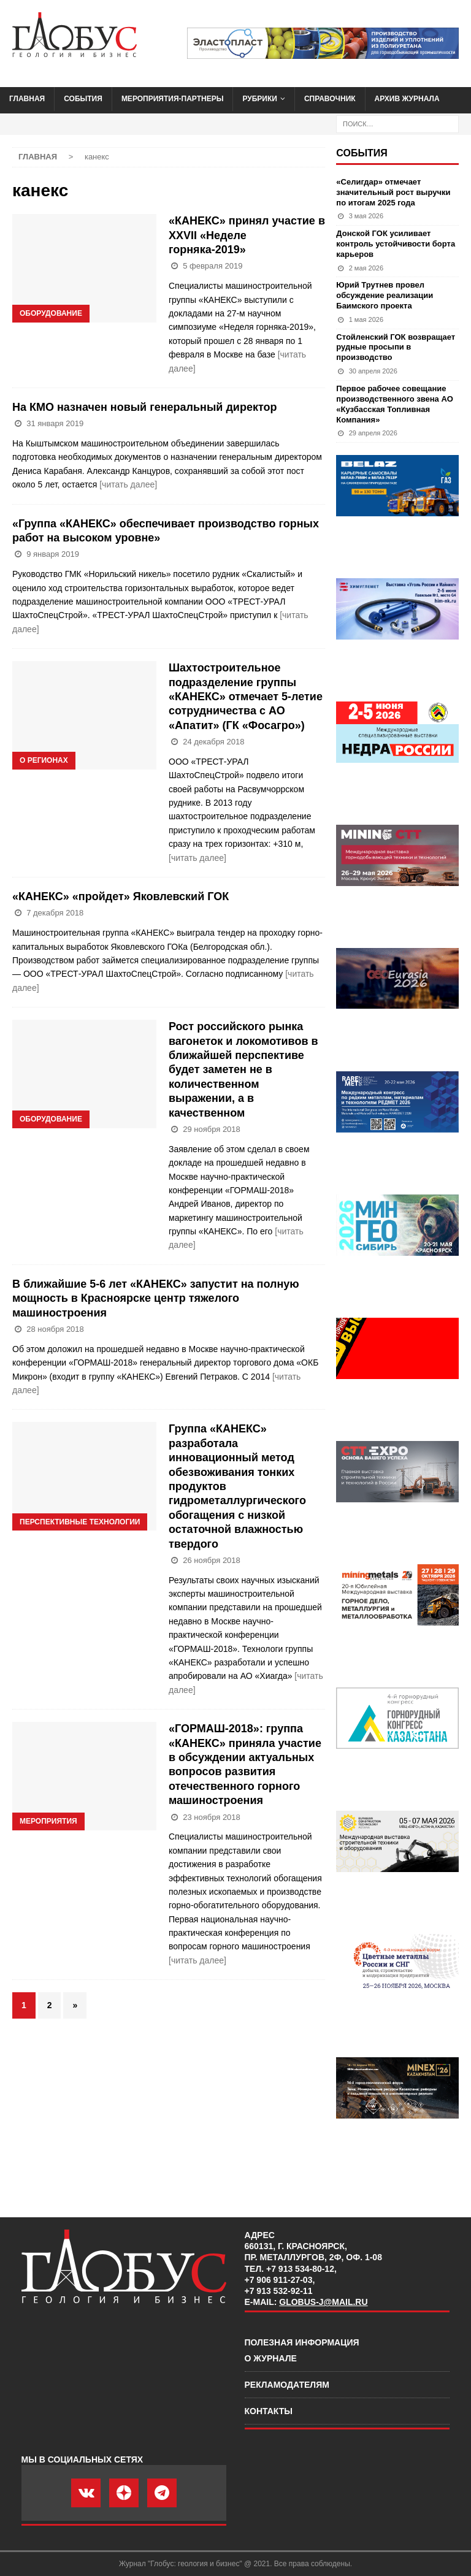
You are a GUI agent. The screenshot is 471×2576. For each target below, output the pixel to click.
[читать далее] (128, 484)
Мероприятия (48, 1821)
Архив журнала (407, 98)
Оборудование (51, 313)
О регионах (44, 760)
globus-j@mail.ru (323, 2302)
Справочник (330, 98)
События (83, 98)
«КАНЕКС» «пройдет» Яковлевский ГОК (120, 896)
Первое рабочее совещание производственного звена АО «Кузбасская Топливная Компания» (394, 404)
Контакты (269, 2411)
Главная (27, 98)
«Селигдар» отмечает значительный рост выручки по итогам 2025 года (393, 192)
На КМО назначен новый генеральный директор (144, 407)
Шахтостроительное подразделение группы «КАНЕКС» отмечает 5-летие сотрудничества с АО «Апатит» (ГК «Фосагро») (246, 697)
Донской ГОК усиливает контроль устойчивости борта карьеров (395, 244)
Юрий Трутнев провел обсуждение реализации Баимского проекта (384, 295)
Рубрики (259, 98)
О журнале (271, 2358)
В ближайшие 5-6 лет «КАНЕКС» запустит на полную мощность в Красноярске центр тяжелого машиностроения (155, 1298)
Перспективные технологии (80, 1522)
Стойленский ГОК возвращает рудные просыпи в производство (395, 347)
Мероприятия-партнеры (172, 98)
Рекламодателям (287, 2385)
